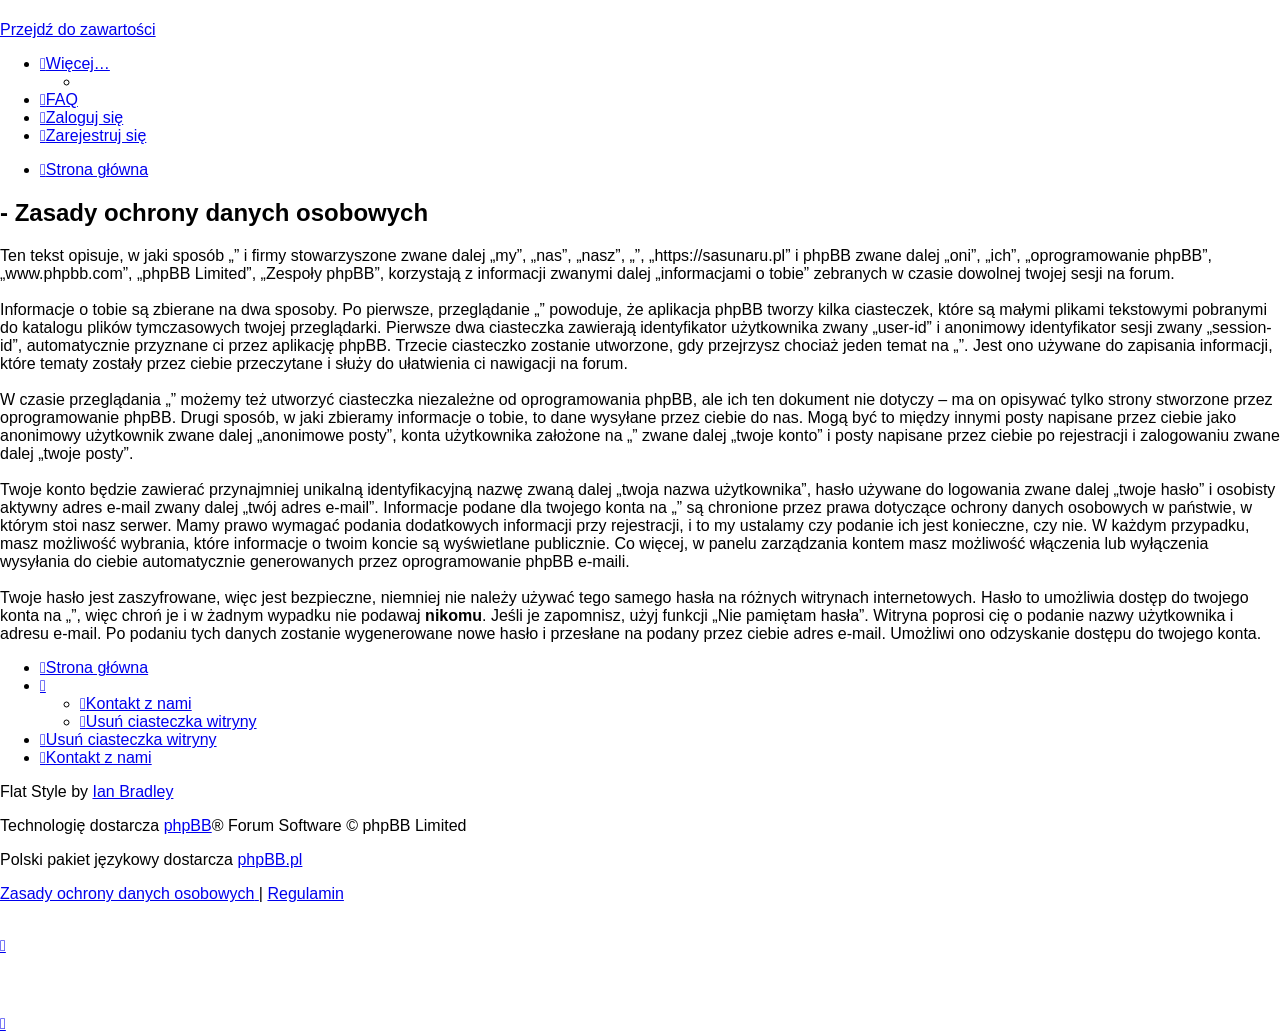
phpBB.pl (269, 859)
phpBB (188, 825)
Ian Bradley (132, 791)
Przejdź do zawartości (78, 29)
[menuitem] (59, 99)
